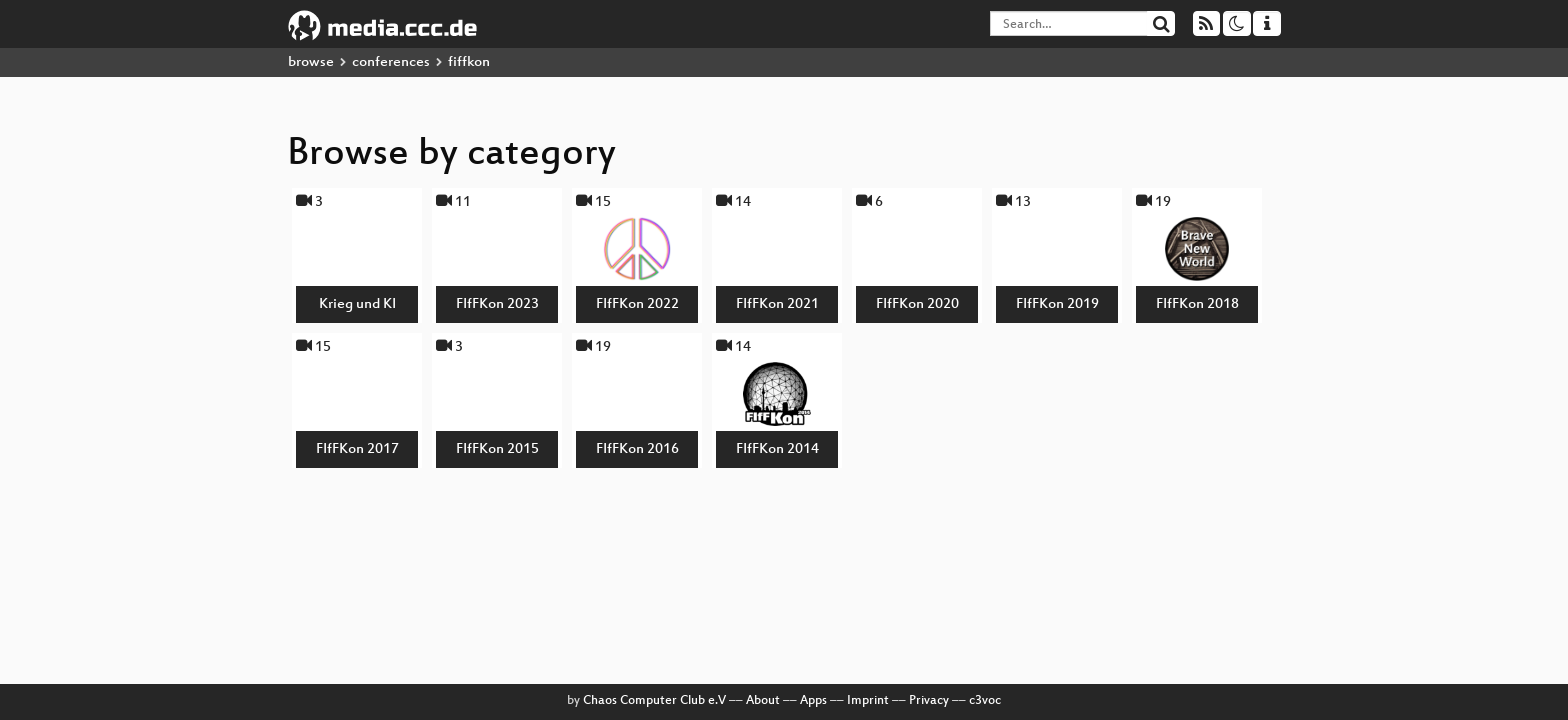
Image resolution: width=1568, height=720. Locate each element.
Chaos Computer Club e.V (654, 701)
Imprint (868, 701)
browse (311, 62)
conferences (391, 62)
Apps (813, 701)
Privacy (929, 701)
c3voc (985, 701)
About (763, 701)
